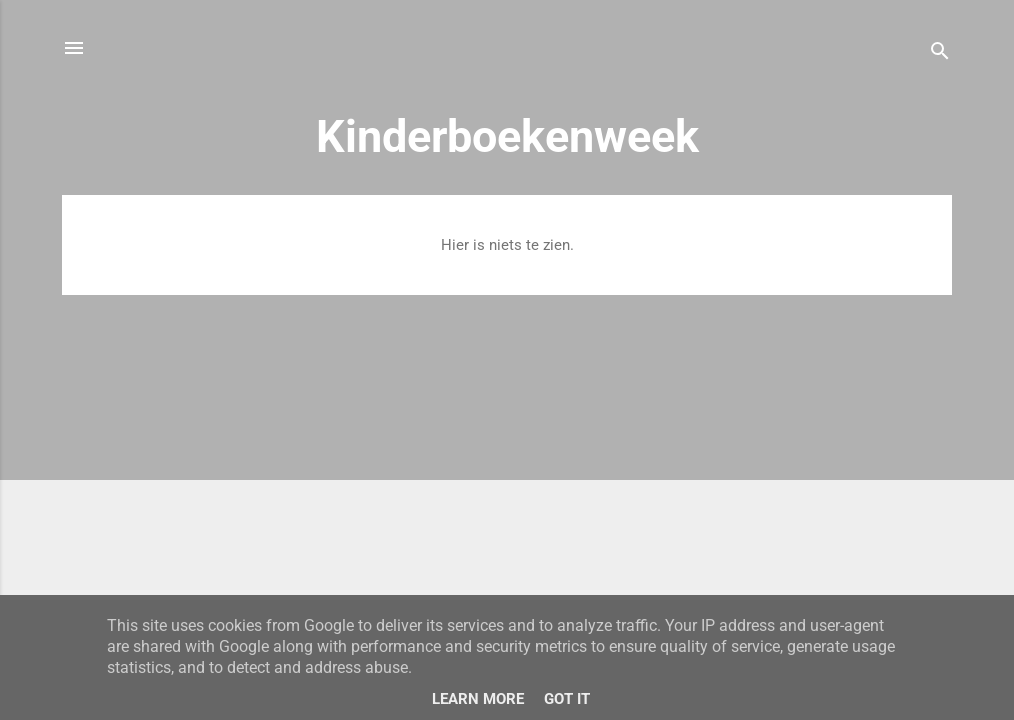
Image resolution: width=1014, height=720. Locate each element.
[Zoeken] (940, 54)
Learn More (478, 699)
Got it (567, 699)
